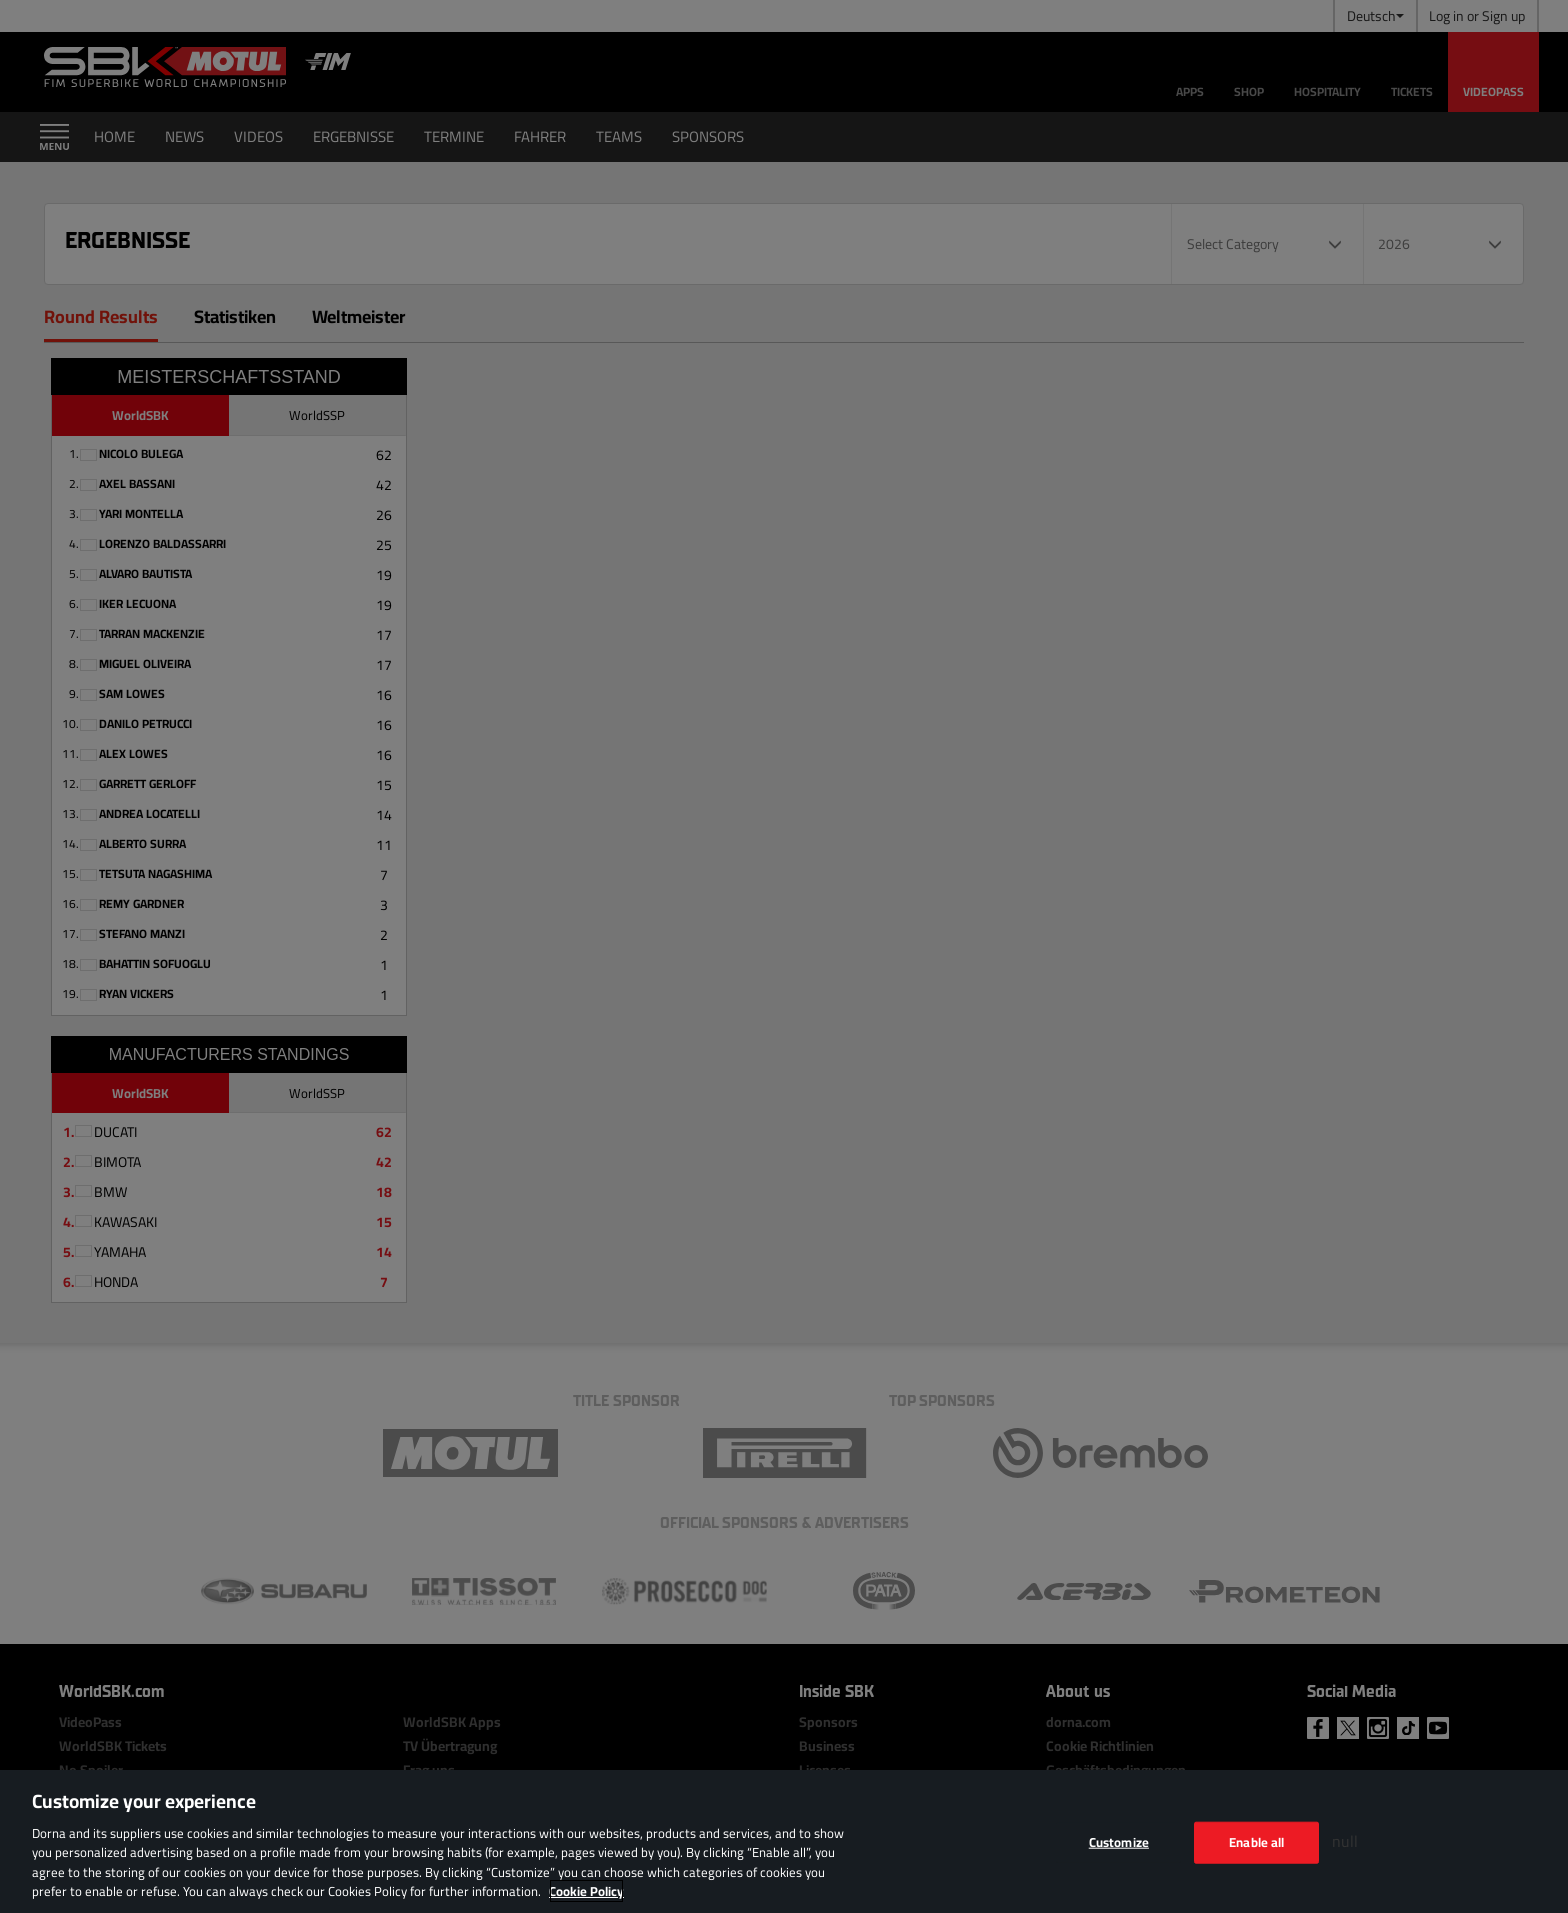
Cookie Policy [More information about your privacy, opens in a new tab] (586, 1891)
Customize (1119, 1842)
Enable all (1256, 1842)
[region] (784, 1841)
